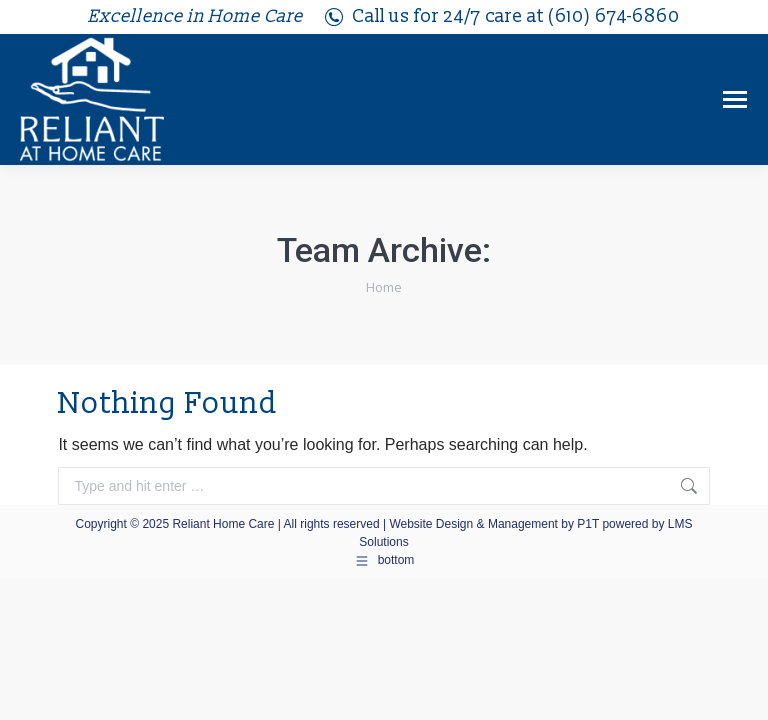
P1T (589, 524)
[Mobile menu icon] (735, 99)
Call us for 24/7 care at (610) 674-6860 (501, 17)
